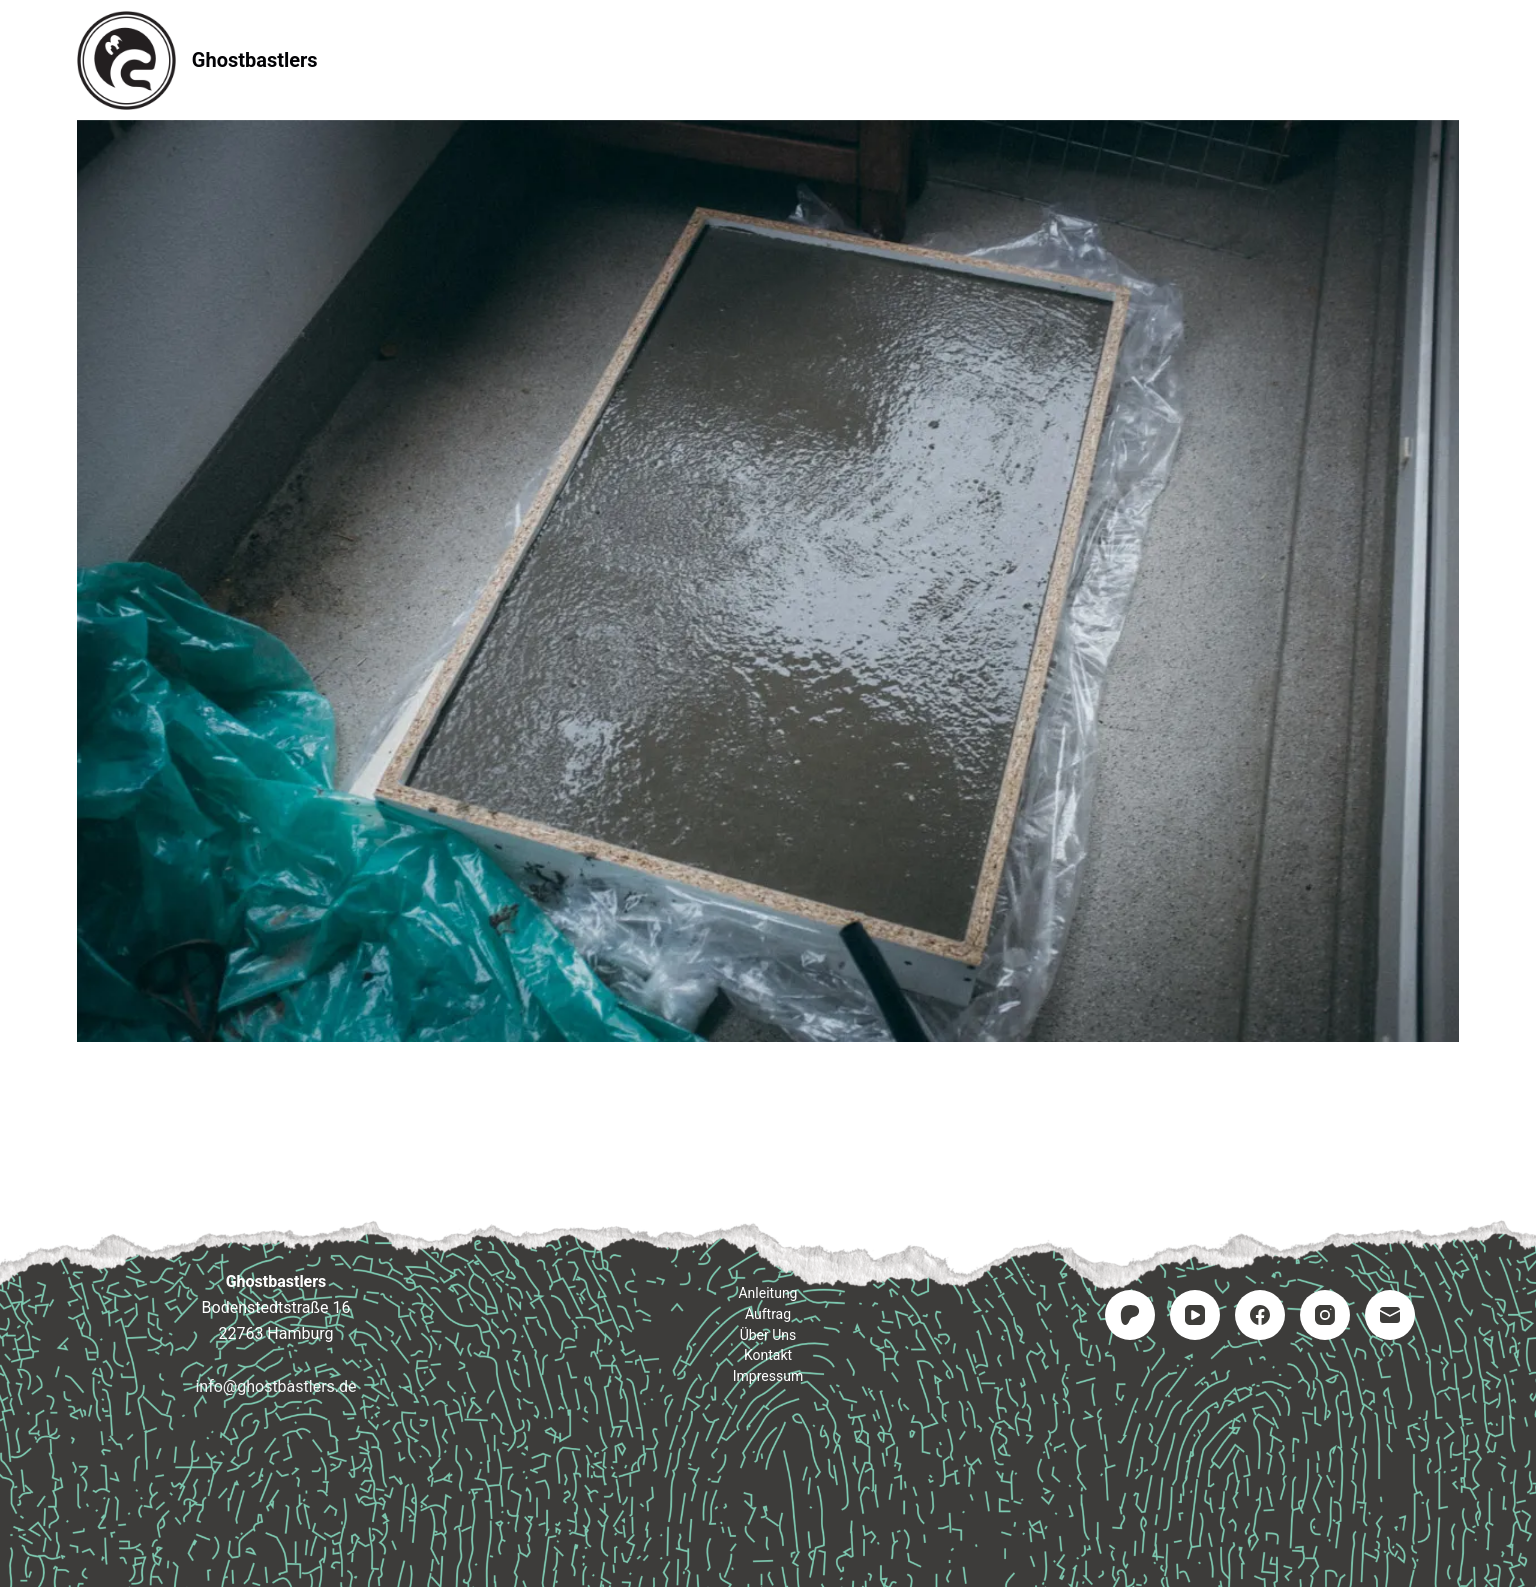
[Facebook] (1260, 1315)
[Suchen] (1451, 60)
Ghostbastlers (255, 60)
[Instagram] (1325, 1315)
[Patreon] (1130, 1315)
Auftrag (768, 59)
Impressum (1021, 59)
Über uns (768, 1335)
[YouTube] (1195, 1315)
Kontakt (889, 59)
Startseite (509, 59)
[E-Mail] (1390, 1315)
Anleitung (643, 59)
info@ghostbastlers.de (275, 1386)
